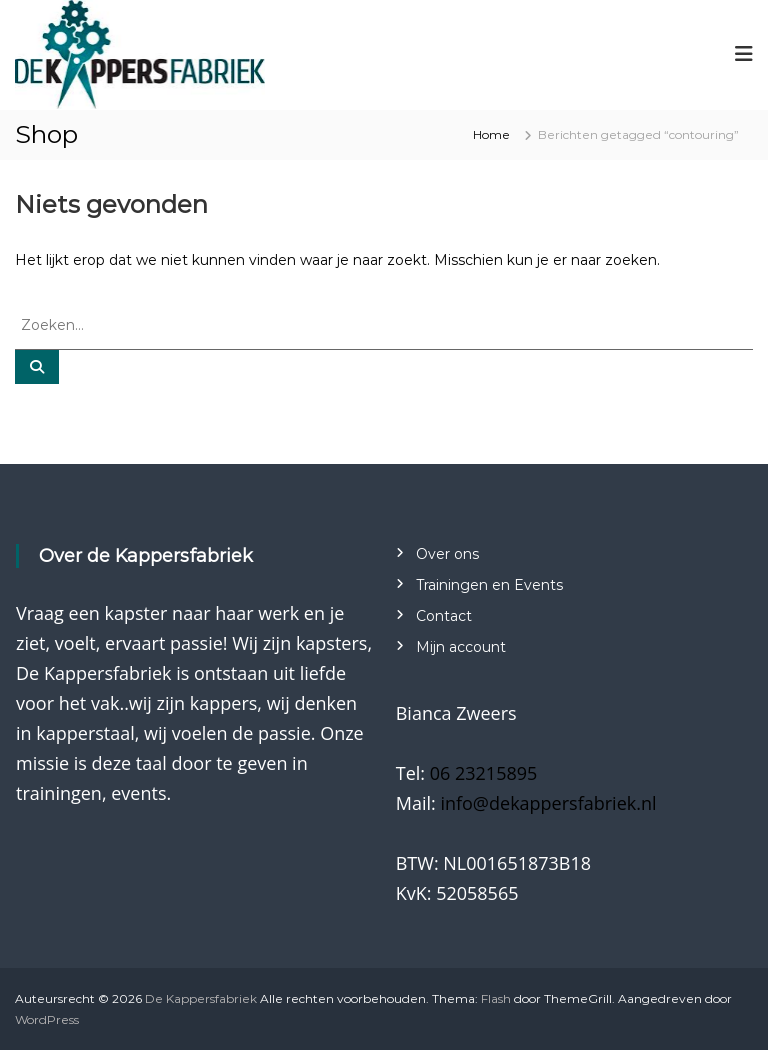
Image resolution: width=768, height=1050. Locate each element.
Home (491, 134)
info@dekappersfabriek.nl (548, 803)
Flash (496, 998)
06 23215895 (484, 773)
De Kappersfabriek (201, 998)
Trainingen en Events (489, 585)
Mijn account (461, 647)
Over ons (447, 554)
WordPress (47, 1019)
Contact (444, 616)
